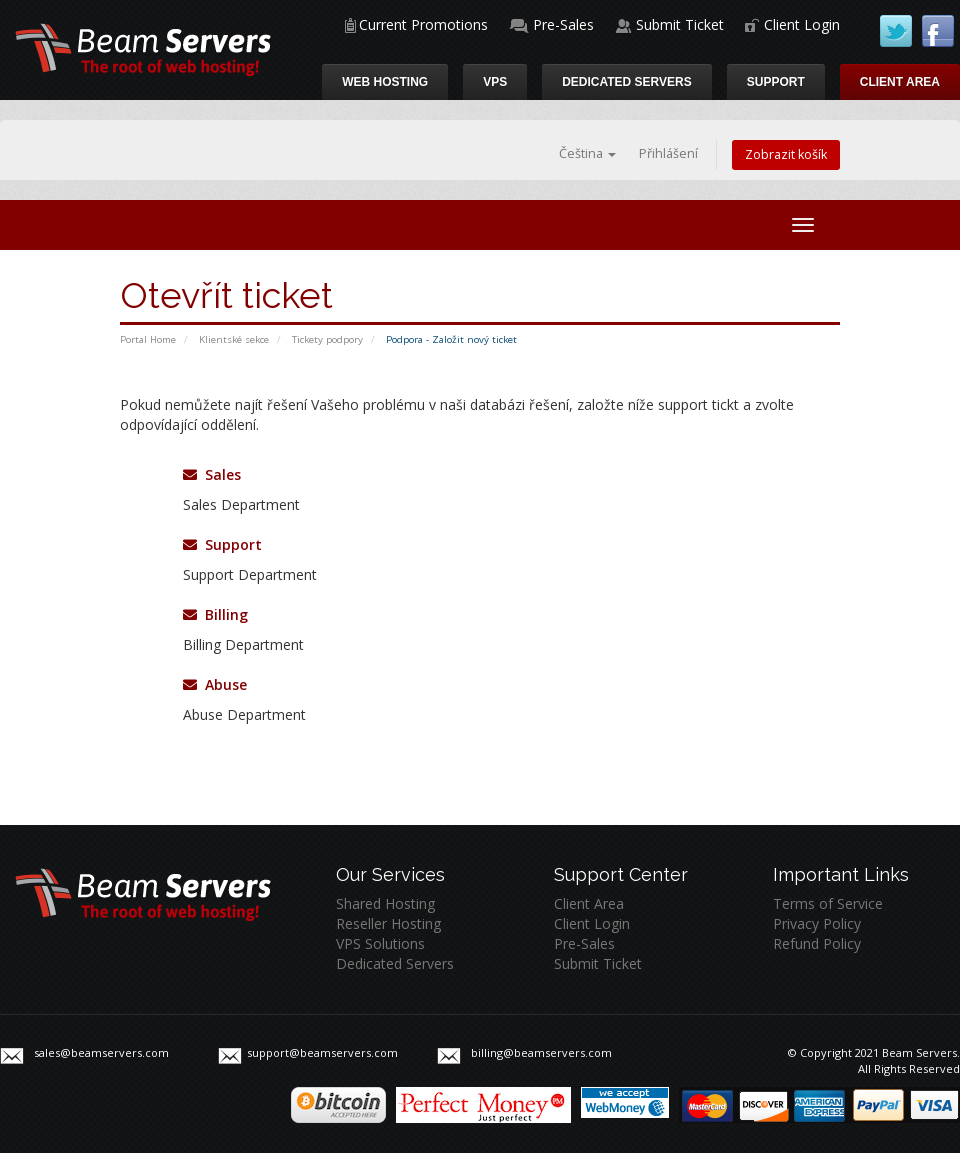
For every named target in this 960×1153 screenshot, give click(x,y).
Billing (215, 614)
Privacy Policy (817, 923)
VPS (495, 82)
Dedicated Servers (627, 82)
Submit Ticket (680, 24)
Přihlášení (668, 153)
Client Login (802, 24)
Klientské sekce (234, 339)
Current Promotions (423, 24)
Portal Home (148, 339)
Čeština (587, 153)
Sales (212, 474)
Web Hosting (385, 82)
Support (776, 82)
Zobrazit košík (786, 154)
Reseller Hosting (388, 923)
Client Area (900, 82)
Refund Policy (817, 943)
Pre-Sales (563, 24)
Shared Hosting (385, 903)
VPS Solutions (380, 943)
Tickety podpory (327, 339)
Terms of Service (828, 903)
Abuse (215, 684)
